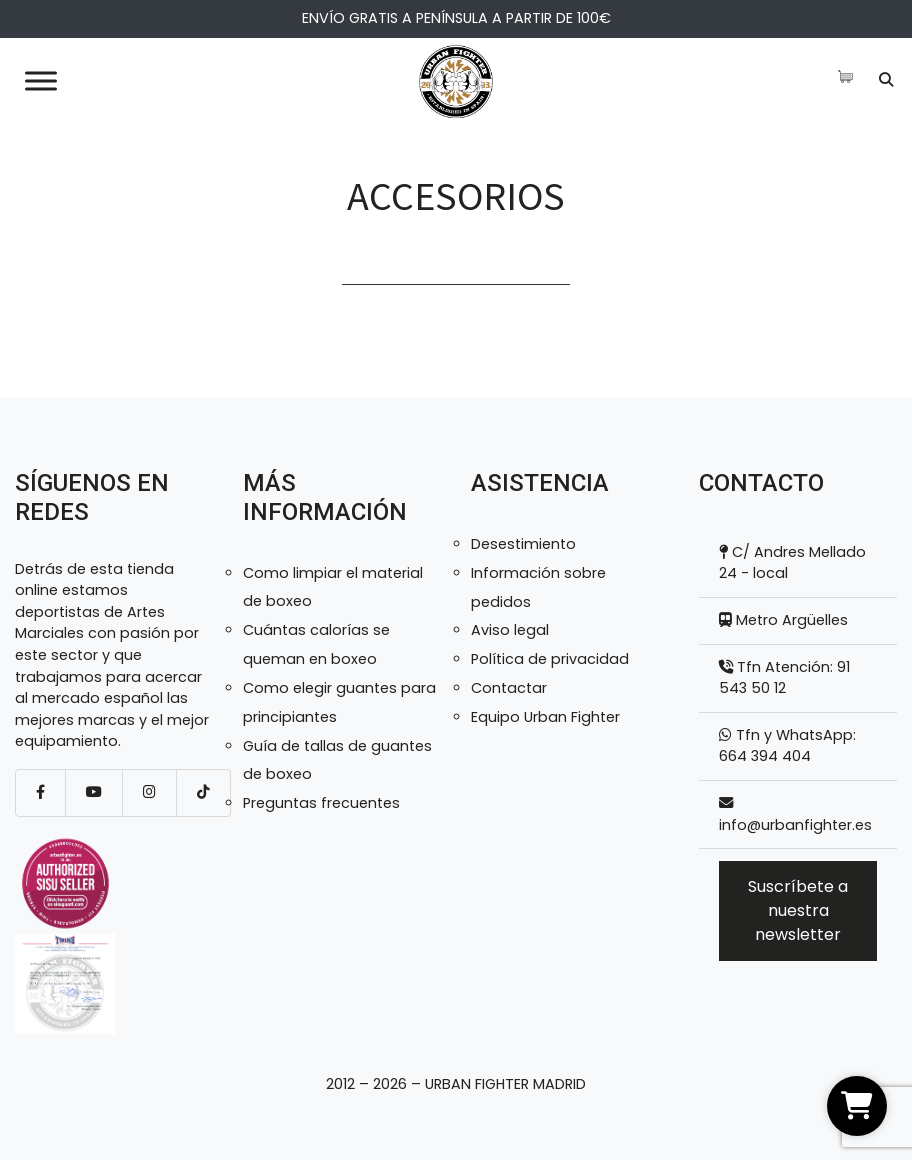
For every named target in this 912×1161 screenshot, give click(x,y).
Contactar (509, 688)
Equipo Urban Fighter (545, 717)
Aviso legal (510, 630)
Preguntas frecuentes (321, 803)
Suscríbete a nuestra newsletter (798, 910)
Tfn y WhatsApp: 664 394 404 (787, 746)
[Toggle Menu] (41, 80)
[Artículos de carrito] (850, 77)
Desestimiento (523, 544)
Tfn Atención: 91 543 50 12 (784, 678)
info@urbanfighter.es (795, 825)
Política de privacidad (550, 659)
